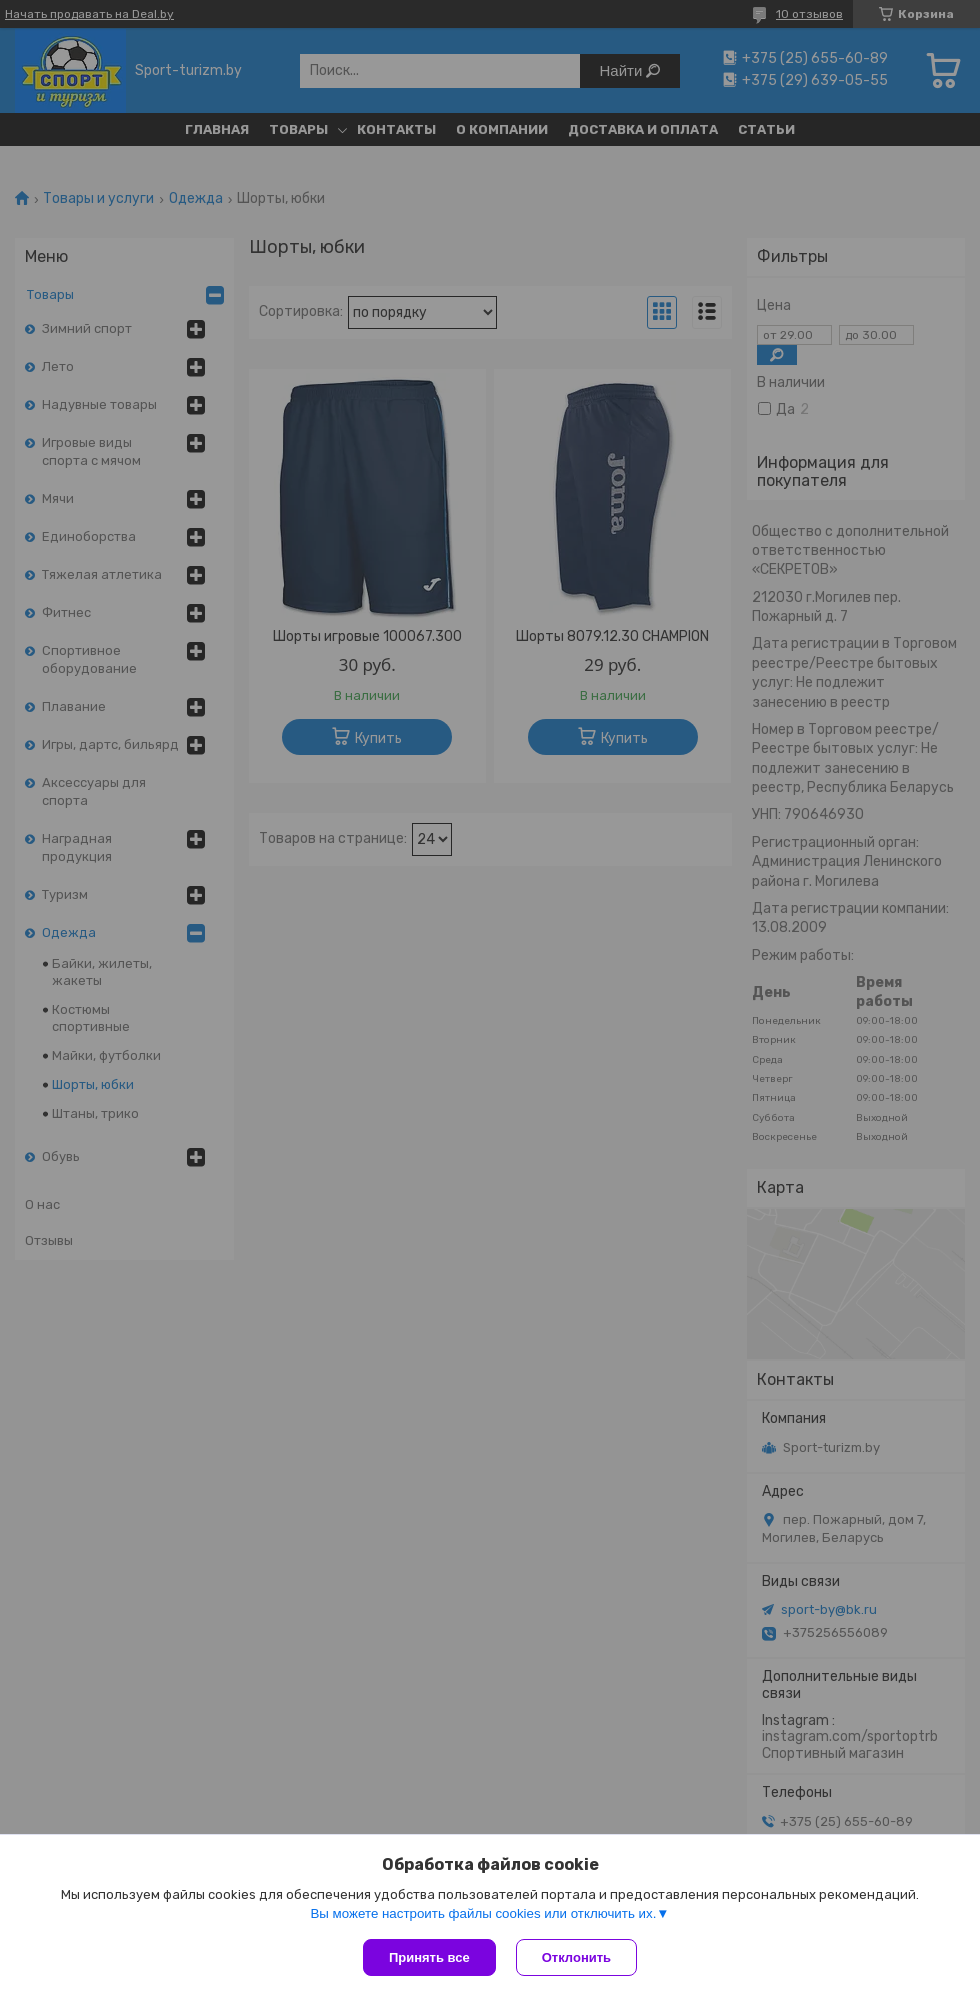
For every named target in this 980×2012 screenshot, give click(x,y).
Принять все (429, 1957)
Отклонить (576, 1957)
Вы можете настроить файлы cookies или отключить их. (483, 1913)
